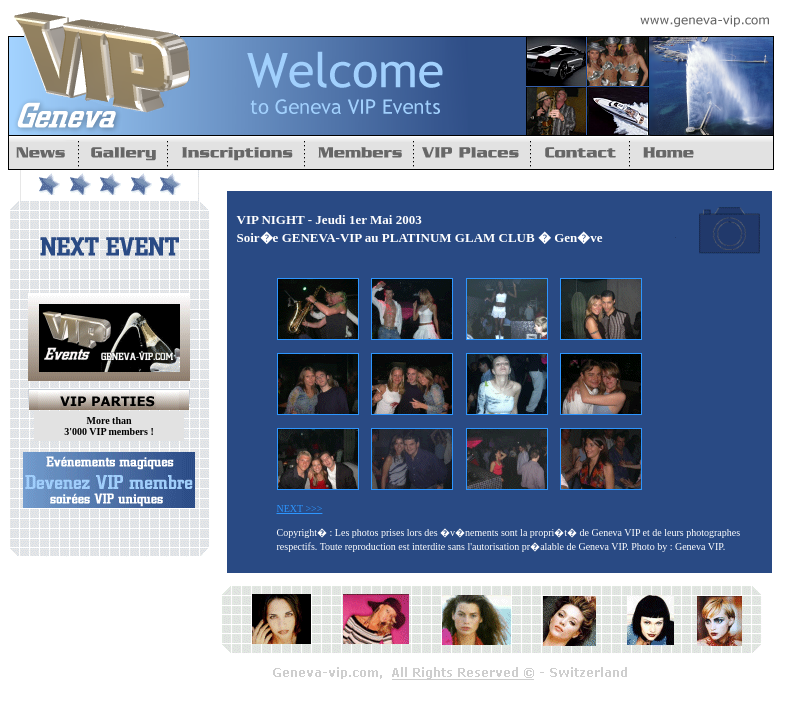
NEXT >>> (300, 508)
